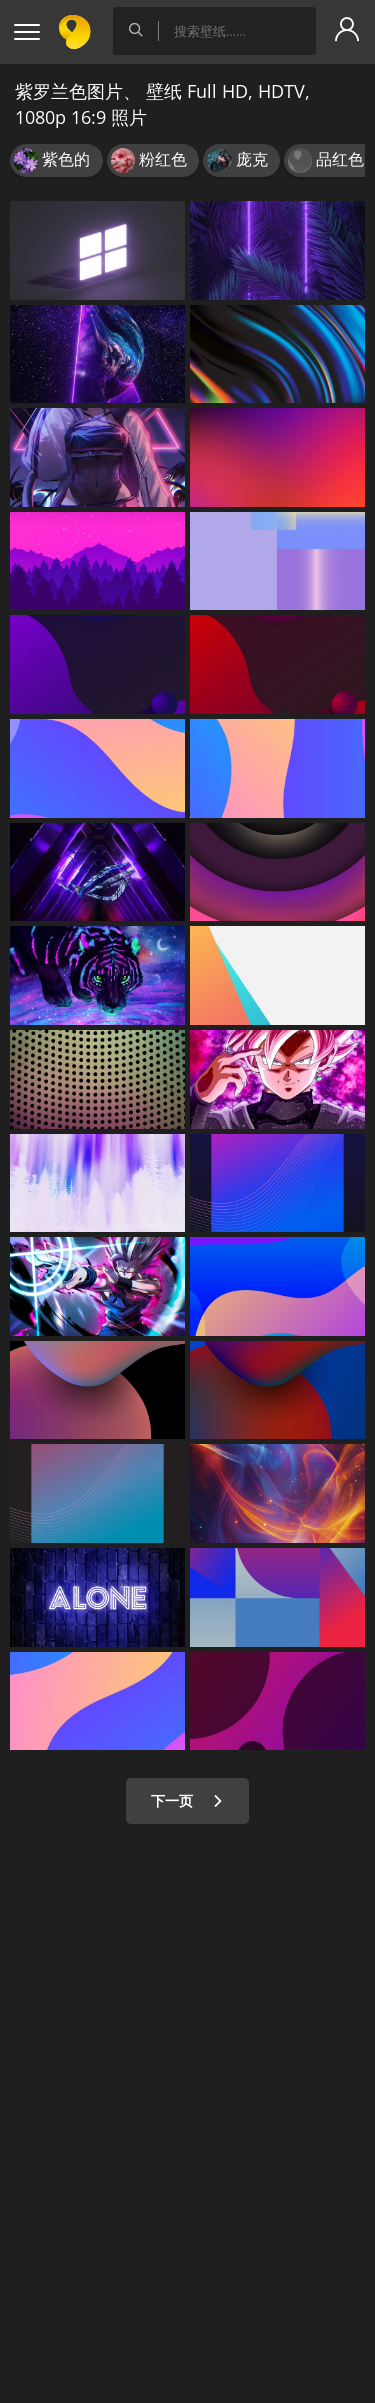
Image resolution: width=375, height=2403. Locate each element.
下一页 (187, 1800)
